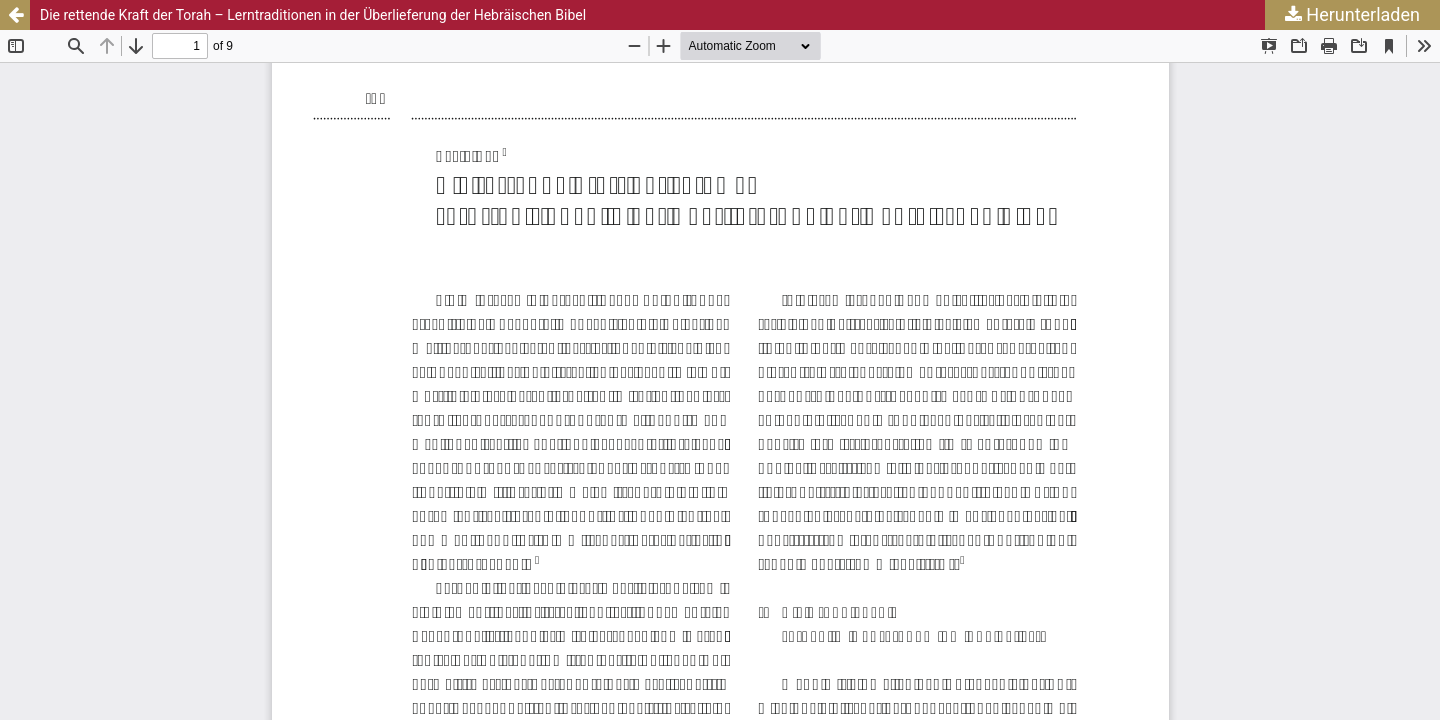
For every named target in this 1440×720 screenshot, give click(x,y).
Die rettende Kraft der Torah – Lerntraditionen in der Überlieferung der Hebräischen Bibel (313, 15)
